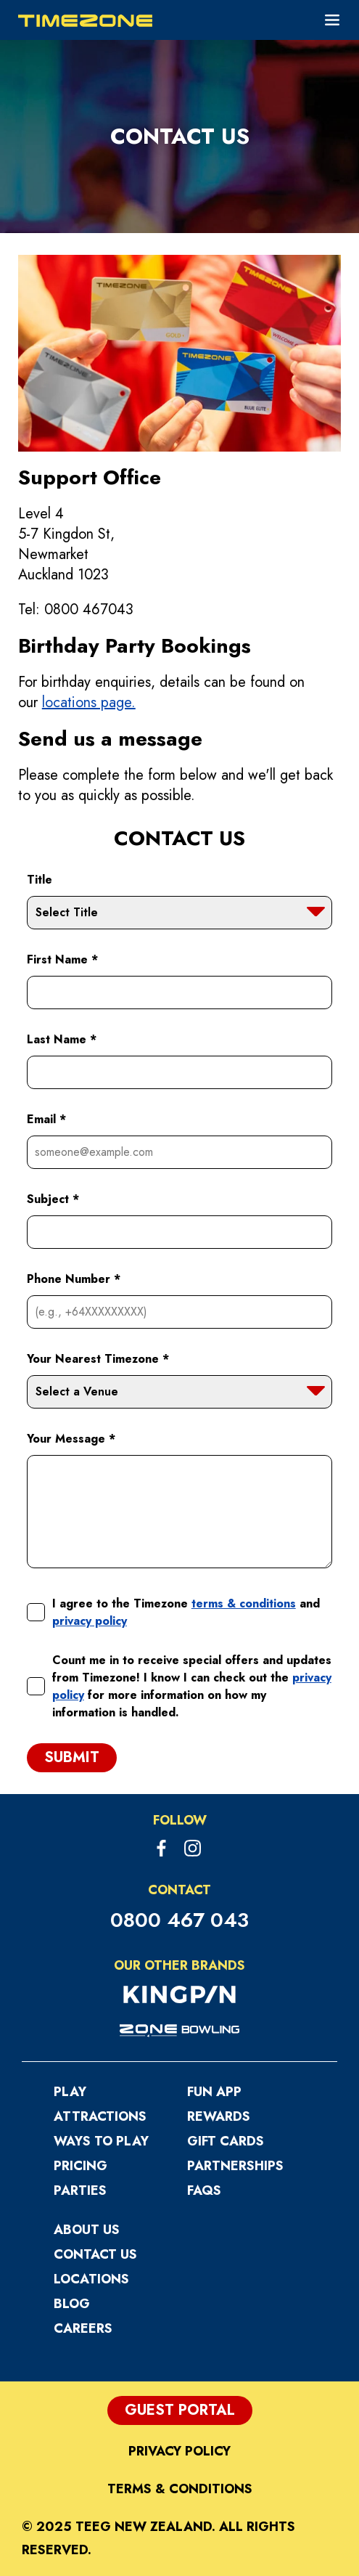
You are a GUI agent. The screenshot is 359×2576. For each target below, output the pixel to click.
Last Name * (61, 1039)
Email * (46, 1119)
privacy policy (89, 1621)
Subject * (53, 1199)
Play (70, 2091)
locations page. (89, 702)
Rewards (218, 2116)
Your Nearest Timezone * (98, 1358)
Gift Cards (225, 2141)
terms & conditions (243, 1603)
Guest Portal (180, 2410)
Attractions (100, 2116)
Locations (91, 2279)
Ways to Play (101, 2141)
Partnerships (235, 2165)
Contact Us (95, 2254)
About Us (87, 2229)
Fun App (214, 2091)
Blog (72, 2303)
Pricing (80, 2165)
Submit (71, 1757)
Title (39, 879)
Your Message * (71, 1438)
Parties (80, 2190)
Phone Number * (73, 1279)
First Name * (62, 959)
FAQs (204, 2190)
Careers (83, 2328)
